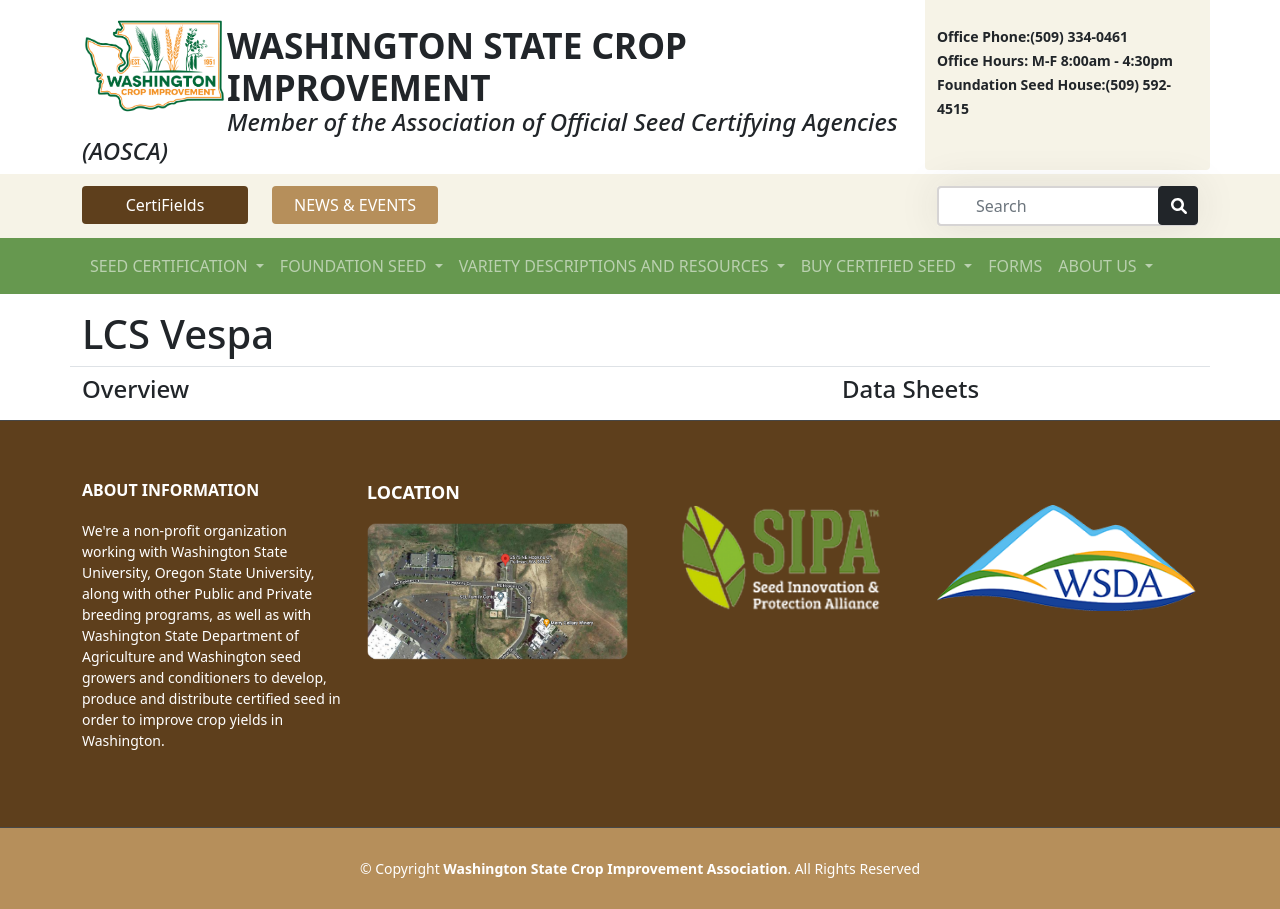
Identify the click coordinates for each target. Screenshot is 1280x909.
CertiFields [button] (165, 205)
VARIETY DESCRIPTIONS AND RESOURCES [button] (616, 266)
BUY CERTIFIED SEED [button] (880, 266)
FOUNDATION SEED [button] (355, 266)
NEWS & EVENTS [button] (355, 205)
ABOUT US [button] (1099, 266)
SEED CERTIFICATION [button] (171, 266)
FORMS (1015, 266)
